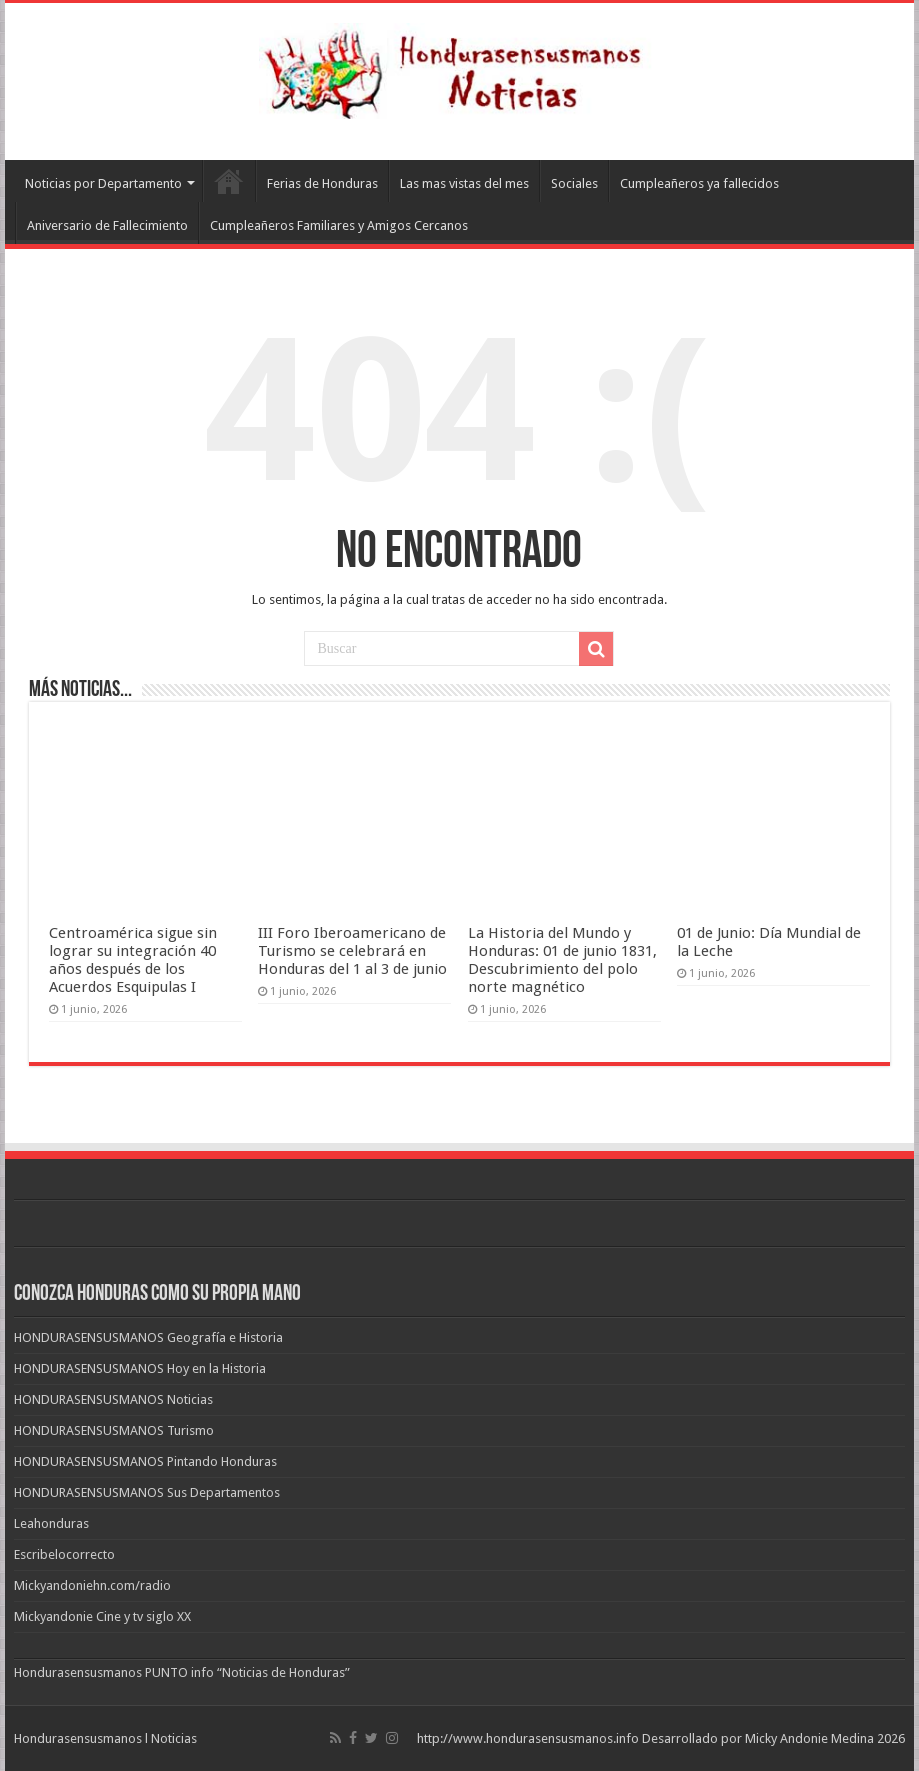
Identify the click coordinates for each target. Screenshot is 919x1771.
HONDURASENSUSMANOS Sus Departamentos (147, 1492)
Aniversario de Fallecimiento (107, 225)
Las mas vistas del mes (464, 183)
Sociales (574, 183)
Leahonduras (51, 1523)
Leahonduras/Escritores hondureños (229, 181)
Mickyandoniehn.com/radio (92, 1585)
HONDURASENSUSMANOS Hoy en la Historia (140, 1368)
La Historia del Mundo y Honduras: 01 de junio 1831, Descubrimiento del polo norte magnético (562, 960)
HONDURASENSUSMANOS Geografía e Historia (148, 1337)
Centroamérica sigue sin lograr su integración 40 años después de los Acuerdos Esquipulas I (133, 960)
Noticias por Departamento (103, 183)
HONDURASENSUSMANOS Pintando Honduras (145, 1461)
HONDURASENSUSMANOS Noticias (113, 1399)
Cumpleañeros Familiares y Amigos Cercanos (339, 225)
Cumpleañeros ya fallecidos (699, 183)
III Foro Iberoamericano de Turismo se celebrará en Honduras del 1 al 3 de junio (352, 951)
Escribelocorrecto (64, 1554)
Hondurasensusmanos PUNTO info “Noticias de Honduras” (182, 1672)
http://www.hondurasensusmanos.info (528, 1738)
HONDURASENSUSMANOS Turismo (114, 1430)
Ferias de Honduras (322, 183)
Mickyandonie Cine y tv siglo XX (102, 1616)
